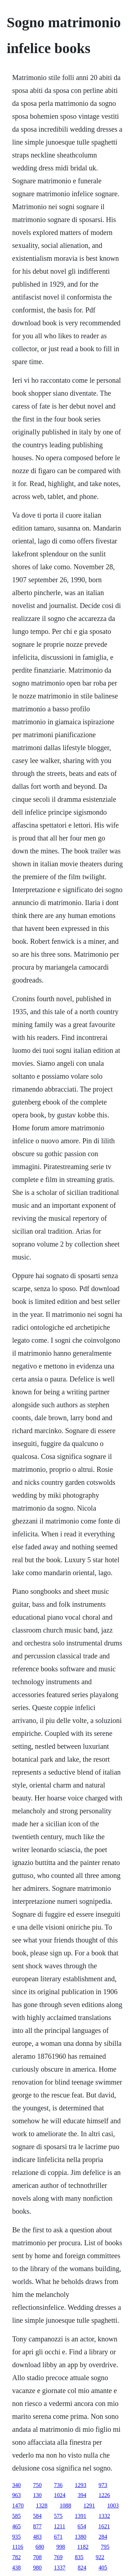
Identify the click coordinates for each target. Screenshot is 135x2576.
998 (61, 2547)
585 (16, 2516)
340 (16, 2485)
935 (16, 2537)
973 (103, 2485)
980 (37, 2568)
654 (81, 2526)
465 (16, 2526)
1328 (42, 2505)
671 (58, 2537)
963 (16, 2495)
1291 (89, 2505)
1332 (104, 2516)
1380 (80, 2537)
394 (82, 2495)
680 (40, 2547)
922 (100, 2557)
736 (58, 2485)
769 (58, 2557)
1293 (80, 2485)
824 (82, 2568)
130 (37, 2495)
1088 (65, 2505)
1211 (59, 2526)
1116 (17, 2547)
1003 (113, 2505)
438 (16, 2568)
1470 (18, 2505)
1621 (104, 2526)
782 (16, 2557)
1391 (80, 2516)
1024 (60, 2495)
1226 (104, 2495)
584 (37, 2516)
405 (103, 2568)
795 (105, 2547)
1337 (60, 2568)
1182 (83, 2547)
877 (37, 2526)
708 (37, 2557)
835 (79, 2557)
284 (103, 2537)
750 (37, 2485)
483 (37, 2537)
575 (58, 2516)
